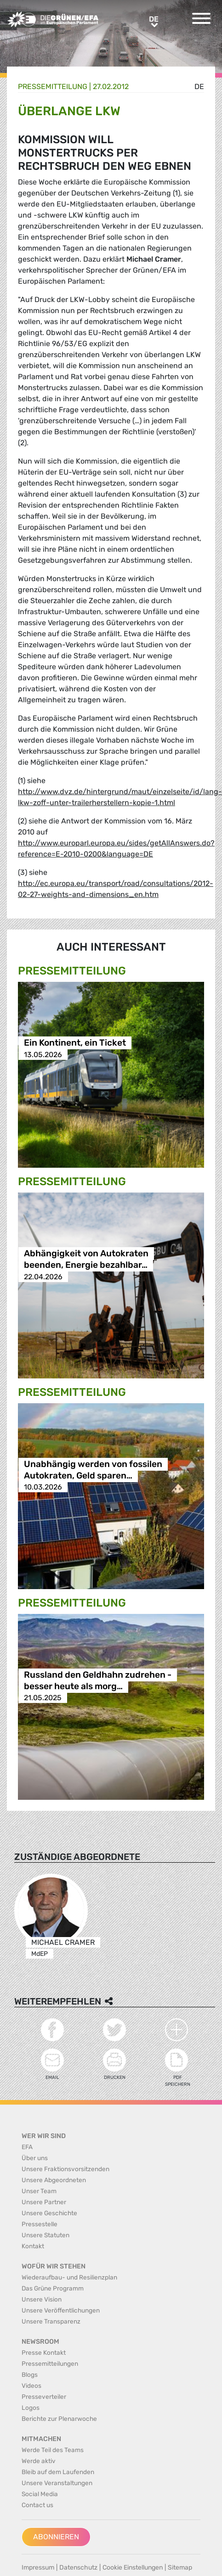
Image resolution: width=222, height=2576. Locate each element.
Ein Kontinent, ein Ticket (75, 1043)
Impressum (38, 2567)
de (199, 86)
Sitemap (180, 2567)
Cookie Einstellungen (132, 2567)
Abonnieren (56, 2536)
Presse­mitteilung (52, 86)
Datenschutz (78, 2567)
